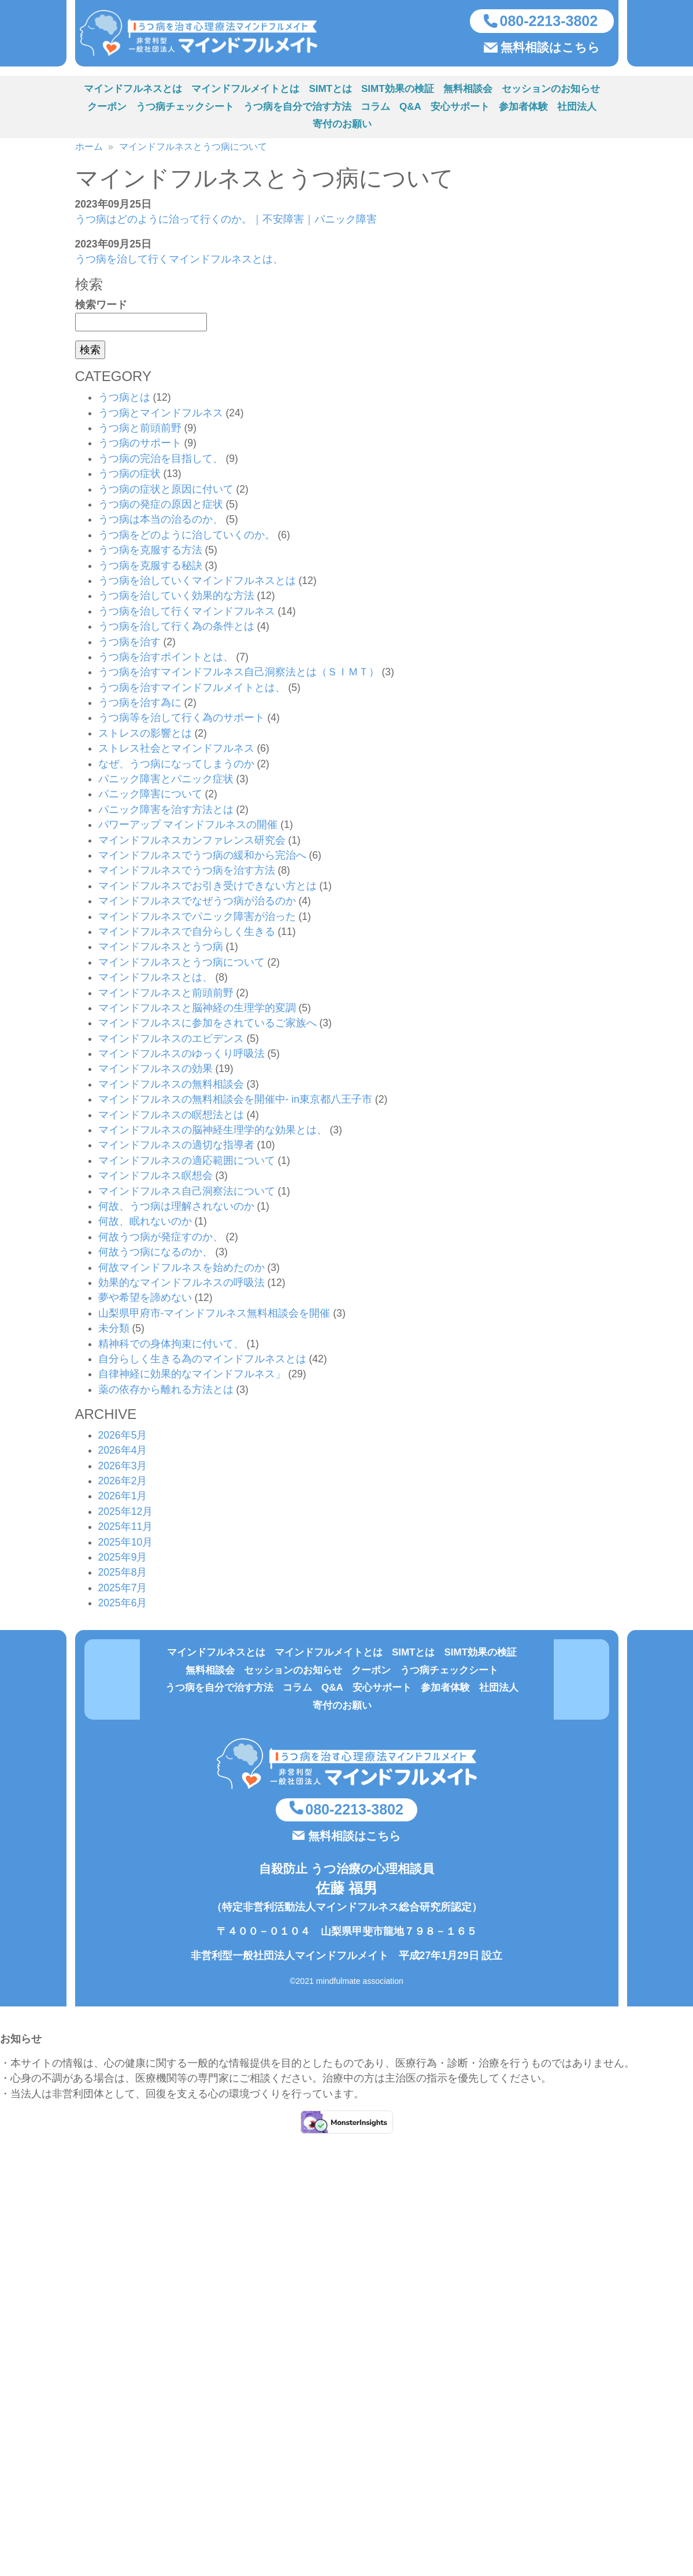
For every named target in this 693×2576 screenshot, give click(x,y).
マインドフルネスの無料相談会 (171, 1087)
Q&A (410, 109)
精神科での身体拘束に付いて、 (171, 1346)
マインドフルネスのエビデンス (171, 1041)
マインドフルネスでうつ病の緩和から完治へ (202, 858)
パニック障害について (150, 797)
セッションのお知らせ (551, 91)
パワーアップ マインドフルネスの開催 (188, 827)
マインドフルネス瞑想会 (155, 1178)
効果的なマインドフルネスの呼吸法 (181, 1285)
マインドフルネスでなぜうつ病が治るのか (197, 904)
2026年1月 (122, 1499)
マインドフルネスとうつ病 (160, 949)
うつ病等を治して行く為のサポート (181, 720)
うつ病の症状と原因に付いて (166, 492)
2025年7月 (122, 1590)
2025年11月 (125, 1529)
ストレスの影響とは (145, 736)
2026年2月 (122, 1484)
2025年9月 (122, 1560)
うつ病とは (124, 400)
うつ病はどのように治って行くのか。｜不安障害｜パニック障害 (226, 222)
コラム (375, 109)
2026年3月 (122, 1468)
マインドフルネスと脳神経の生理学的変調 (197, 1011)
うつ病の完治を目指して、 (160, 461)
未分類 (113, 1331)
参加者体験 (523, 109)
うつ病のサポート (139, 446)
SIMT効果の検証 (397, 91)
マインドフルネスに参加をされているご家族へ (207, 1026)
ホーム (89, 149)
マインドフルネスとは (133, 91)
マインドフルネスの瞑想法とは (171, 1117)
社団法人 (576, 109)
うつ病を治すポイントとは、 (166, 660)
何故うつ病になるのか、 (155, 1255)
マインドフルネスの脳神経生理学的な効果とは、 (212, 1133)
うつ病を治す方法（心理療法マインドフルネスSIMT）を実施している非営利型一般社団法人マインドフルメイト (210, 34)
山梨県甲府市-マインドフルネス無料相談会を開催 (214, 1316)
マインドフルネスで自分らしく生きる (186, 934)
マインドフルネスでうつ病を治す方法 (186, 873)
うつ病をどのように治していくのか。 (186, 538)
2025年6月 (122, 1606)
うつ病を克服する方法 (150, 553)
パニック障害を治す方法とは (166, 812)
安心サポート (460, 109)
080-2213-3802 (549, 22)
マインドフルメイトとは (245, 91)
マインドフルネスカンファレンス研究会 (192, 843)
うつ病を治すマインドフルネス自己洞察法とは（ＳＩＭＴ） (238, 675)
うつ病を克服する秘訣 (150, 568)
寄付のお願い (342, 126)
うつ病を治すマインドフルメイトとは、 (192, 690)
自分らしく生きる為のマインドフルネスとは (202, 1362)
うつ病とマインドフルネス (160, 416)
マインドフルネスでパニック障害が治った (197, 919)
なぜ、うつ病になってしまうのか (176, 767)
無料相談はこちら (550, 49)
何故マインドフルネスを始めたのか (181, 1270)
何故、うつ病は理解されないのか (176, 1209)
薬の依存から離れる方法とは (166, 1392)
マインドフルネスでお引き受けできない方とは (207, 889)
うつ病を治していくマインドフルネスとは (197, 583)
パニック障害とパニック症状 (166, 782)
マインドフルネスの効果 (155, 1071)
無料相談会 (467, 91)
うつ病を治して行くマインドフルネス (186, 614)
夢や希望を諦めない (145, 1300)
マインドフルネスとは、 (155, 980)
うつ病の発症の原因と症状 (160, 507)
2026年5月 (122, 1438)
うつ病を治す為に (139, 705)
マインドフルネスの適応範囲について (186, 1163)
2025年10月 (125, 1545)
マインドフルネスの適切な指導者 (176, 1148)
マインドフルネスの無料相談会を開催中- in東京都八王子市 (235, 1102)
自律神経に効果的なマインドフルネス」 (192, 1377)
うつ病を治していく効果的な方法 (176, 598)
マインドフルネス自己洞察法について (186, 1194)
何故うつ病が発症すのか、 (160, 1240)
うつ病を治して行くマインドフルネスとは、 (179, 262)
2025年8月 (122, 1575)
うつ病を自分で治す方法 (297, 109)
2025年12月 (125, 1514)
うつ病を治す (129, 644)
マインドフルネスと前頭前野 (166, 995)
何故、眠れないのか (145, 1224)
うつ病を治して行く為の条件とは (176, 629)
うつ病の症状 (129, 476)
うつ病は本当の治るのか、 (160, 522)
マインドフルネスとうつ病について (193, 149)
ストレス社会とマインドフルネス (176, 751)
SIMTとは (330, 91)
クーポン (107, 109)
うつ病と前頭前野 (139, 431)
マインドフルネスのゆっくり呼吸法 (181, 1056)
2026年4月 (122, 1453)
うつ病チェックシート (185, 109)
